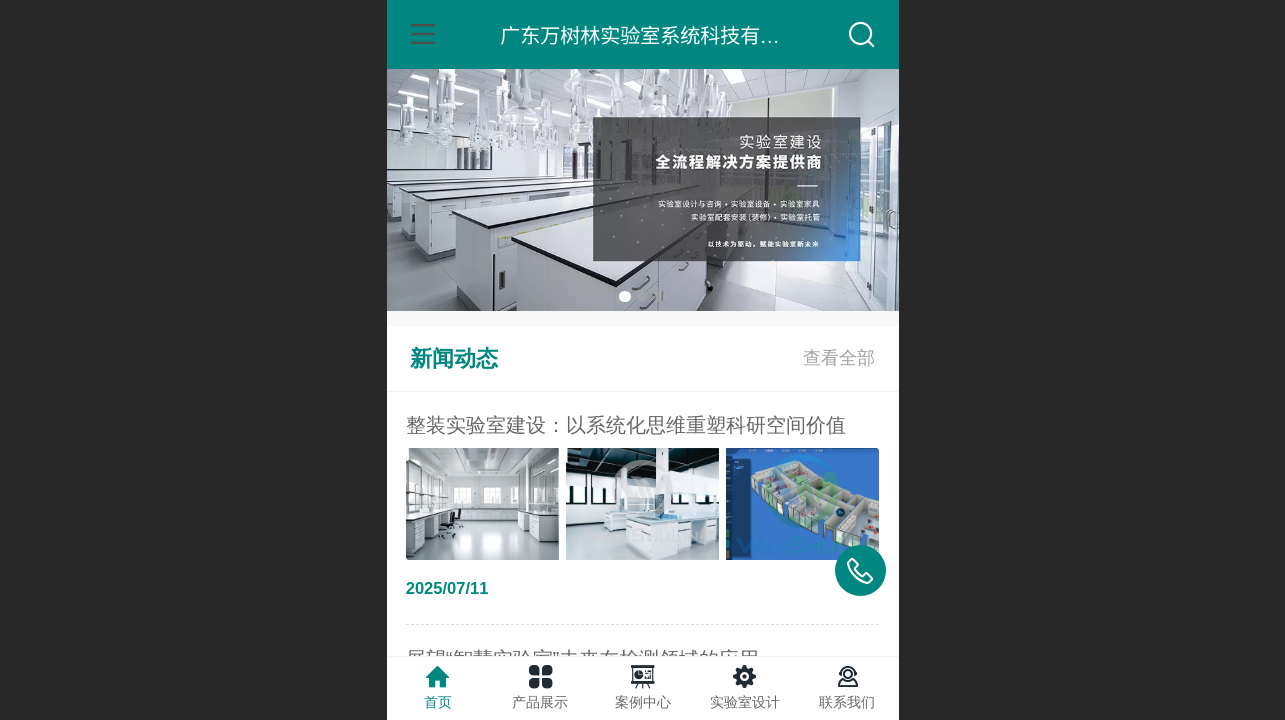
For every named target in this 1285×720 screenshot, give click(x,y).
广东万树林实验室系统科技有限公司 (660, 34)
